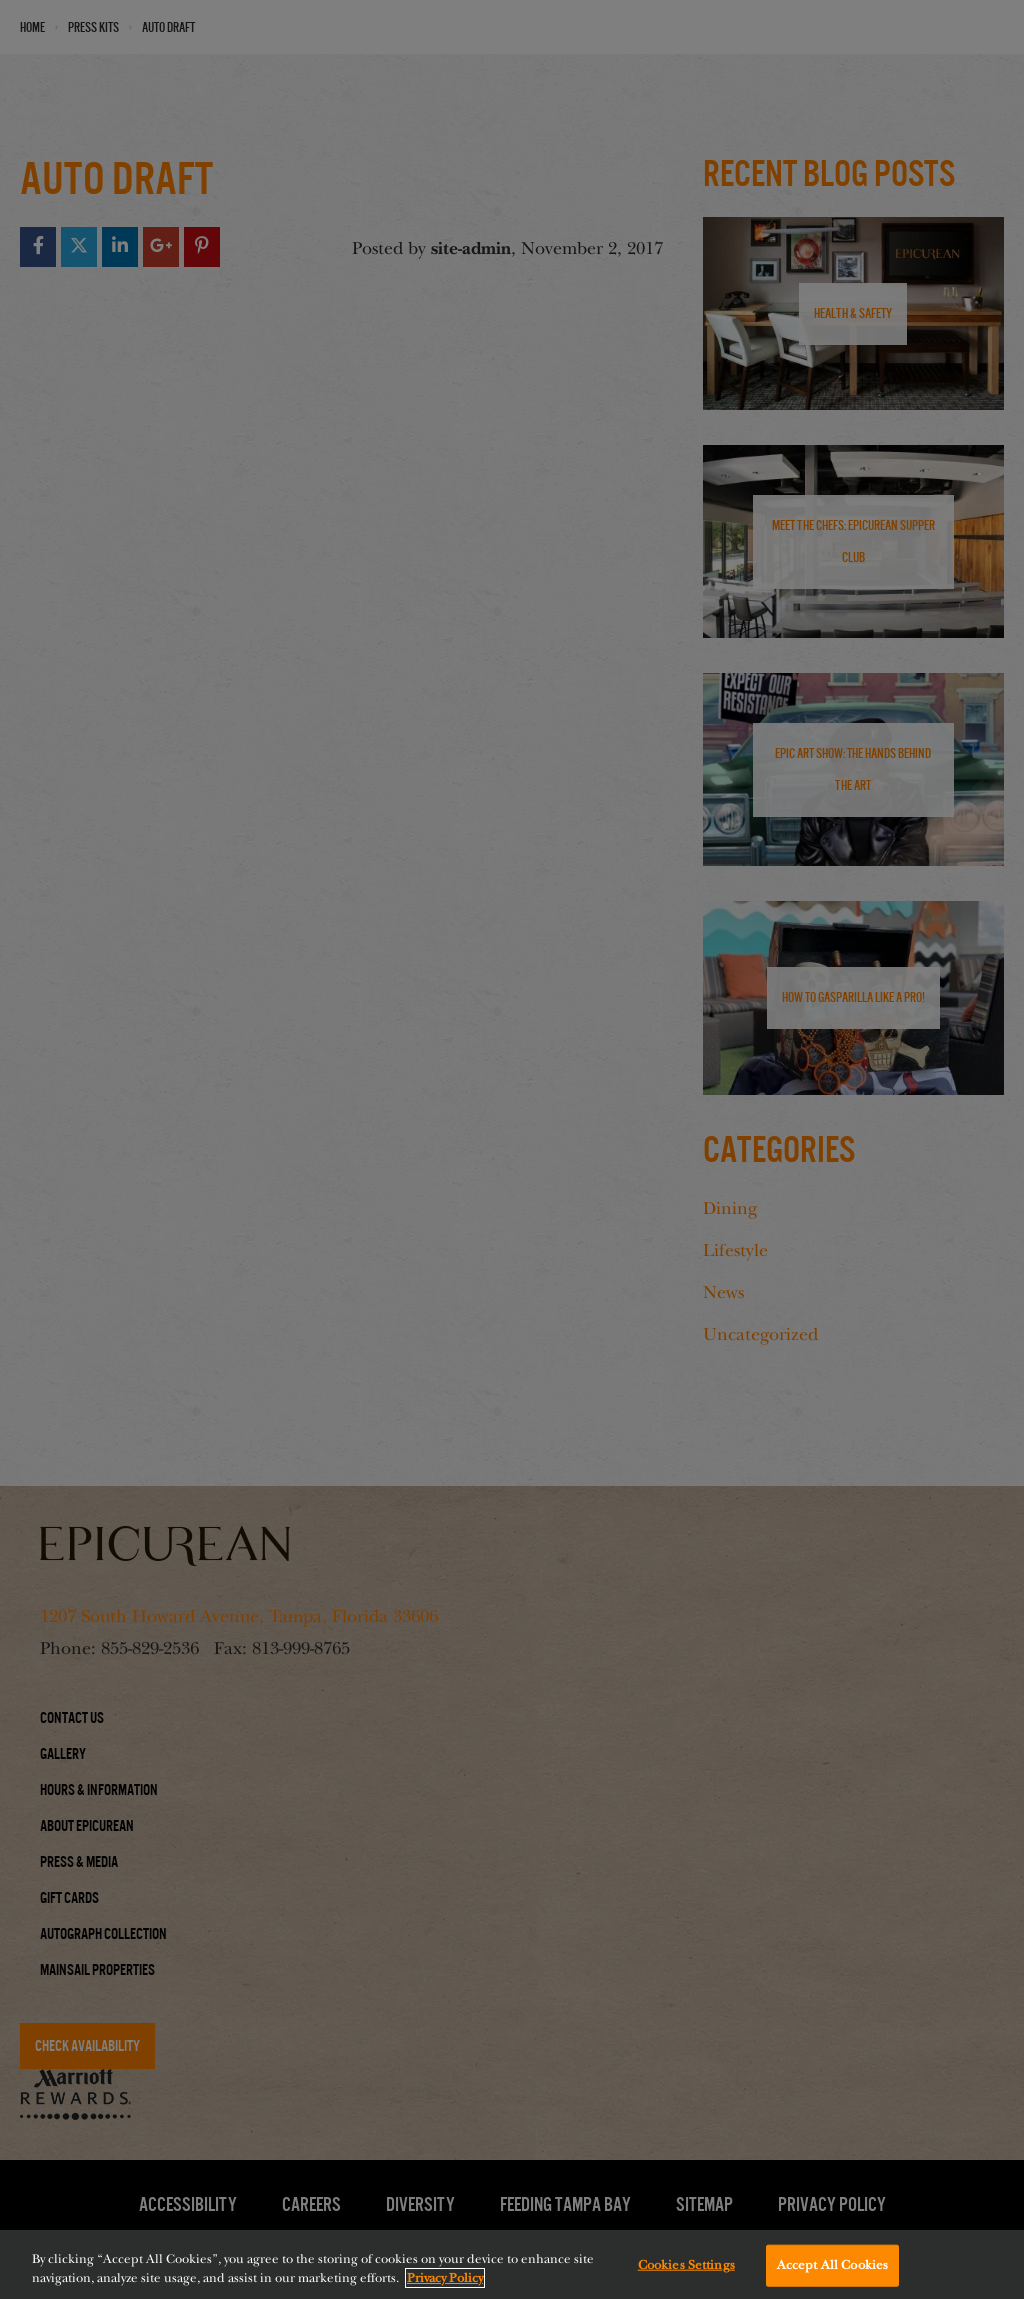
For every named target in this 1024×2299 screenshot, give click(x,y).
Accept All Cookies (832, 2272)
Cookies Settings (686, 2272)
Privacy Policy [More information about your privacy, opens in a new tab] (445, 2286)
